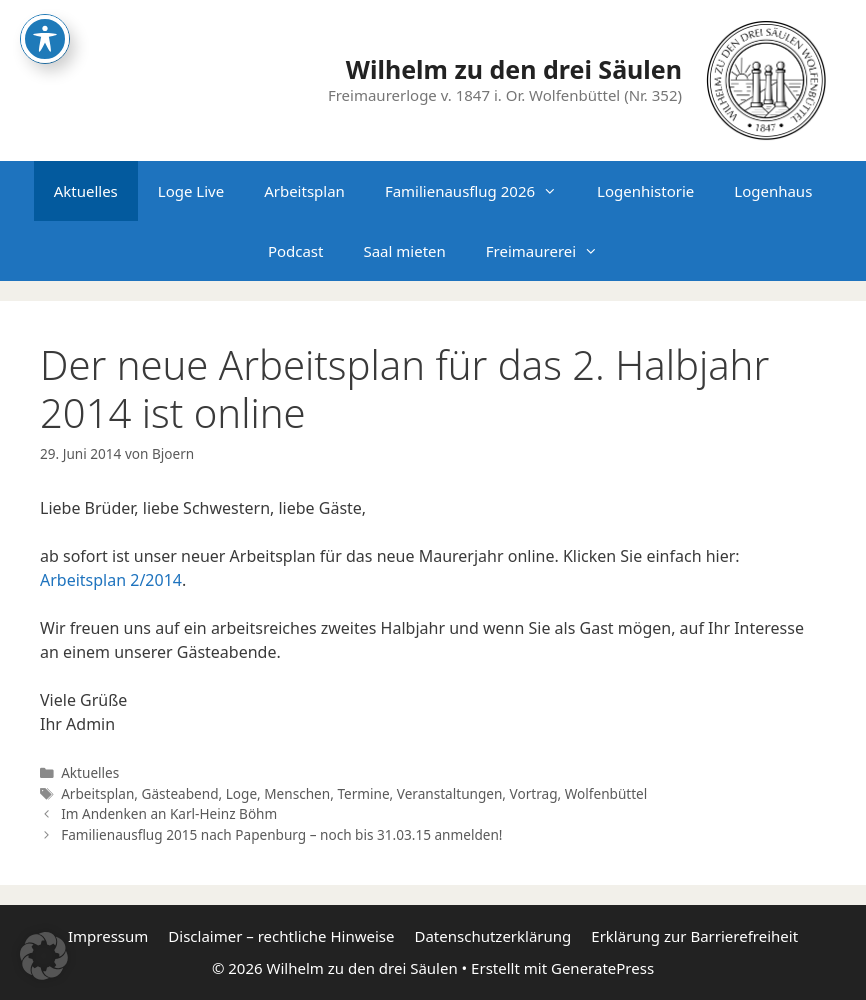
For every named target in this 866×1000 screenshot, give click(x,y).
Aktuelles (86, 191)
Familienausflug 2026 (481, 191)
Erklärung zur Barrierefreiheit (694, 936)
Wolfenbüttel (606, 793)
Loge (241, 793)
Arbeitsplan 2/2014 (111, 580)
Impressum (108, 936)
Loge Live (191, 191)
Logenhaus (773, 191)
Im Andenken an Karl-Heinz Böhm (169, 813)
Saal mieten (404, 251)
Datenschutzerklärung (492, 936)
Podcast (296, 251)
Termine (363, 793)
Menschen (297, 793)
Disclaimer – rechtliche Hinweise (281, 936)
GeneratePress (602, 968)
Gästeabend (180, 793)
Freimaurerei (552, 251)
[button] (44, 956)
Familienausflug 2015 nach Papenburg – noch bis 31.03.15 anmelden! (281, 834)
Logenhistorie (645, 191)
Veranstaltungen (450, 793)
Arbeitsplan (304, 191)
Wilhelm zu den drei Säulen (514, 69)
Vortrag (534, 793)
